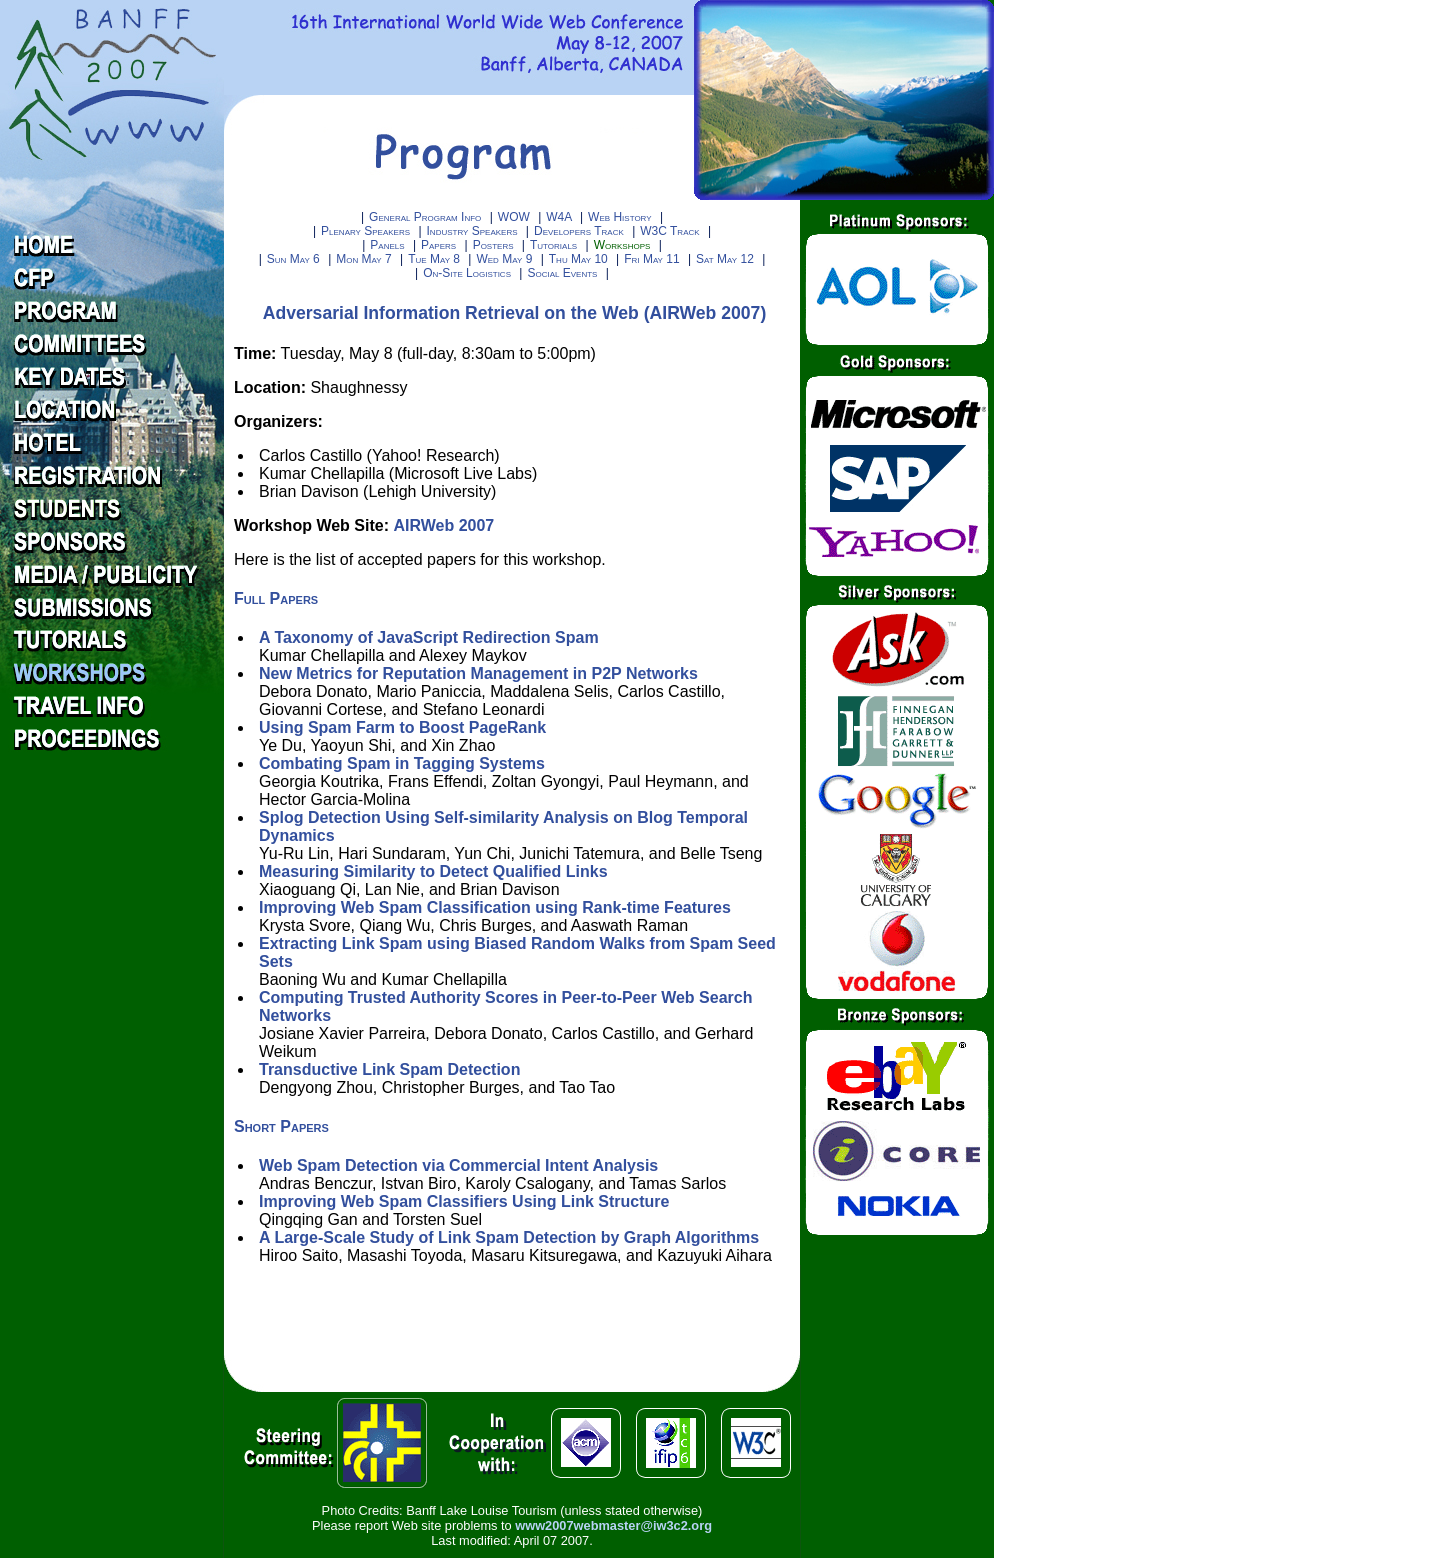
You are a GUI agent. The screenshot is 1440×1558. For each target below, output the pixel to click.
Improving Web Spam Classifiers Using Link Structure (464, 1201)
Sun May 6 (295, 259)
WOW (515, 217)
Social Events (563, 273)
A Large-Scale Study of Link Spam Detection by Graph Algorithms (509, 1237)
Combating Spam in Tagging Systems (402, 763)
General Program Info (425, 217)
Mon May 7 (365, 259)
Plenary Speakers (367, 231)
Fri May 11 (653, 259)
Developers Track (580, 231)
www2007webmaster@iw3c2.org (613, 1525)
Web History (621, 217)
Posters (495, 245)
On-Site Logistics (468, 273)
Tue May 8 (435, 259)
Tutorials (555, 245)
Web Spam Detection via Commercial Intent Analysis (458, 1165)
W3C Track (671, 231)
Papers (440, 245)
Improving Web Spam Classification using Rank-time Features (495, 907)
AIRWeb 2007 (443, 525)
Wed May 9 (505, 259)
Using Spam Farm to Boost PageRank (402, 727)
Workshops (624, 245)
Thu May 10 (580, 259)
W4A (560, 217)
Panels (389, 245)
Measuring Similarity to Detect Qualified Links (433, 871)
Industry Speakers (474, 231)
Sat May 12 (726, 259)
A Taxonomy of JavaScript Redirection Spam (429, 637)
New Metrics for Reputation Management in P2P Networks (478, 673)
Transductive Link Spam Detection (389, 1069)
